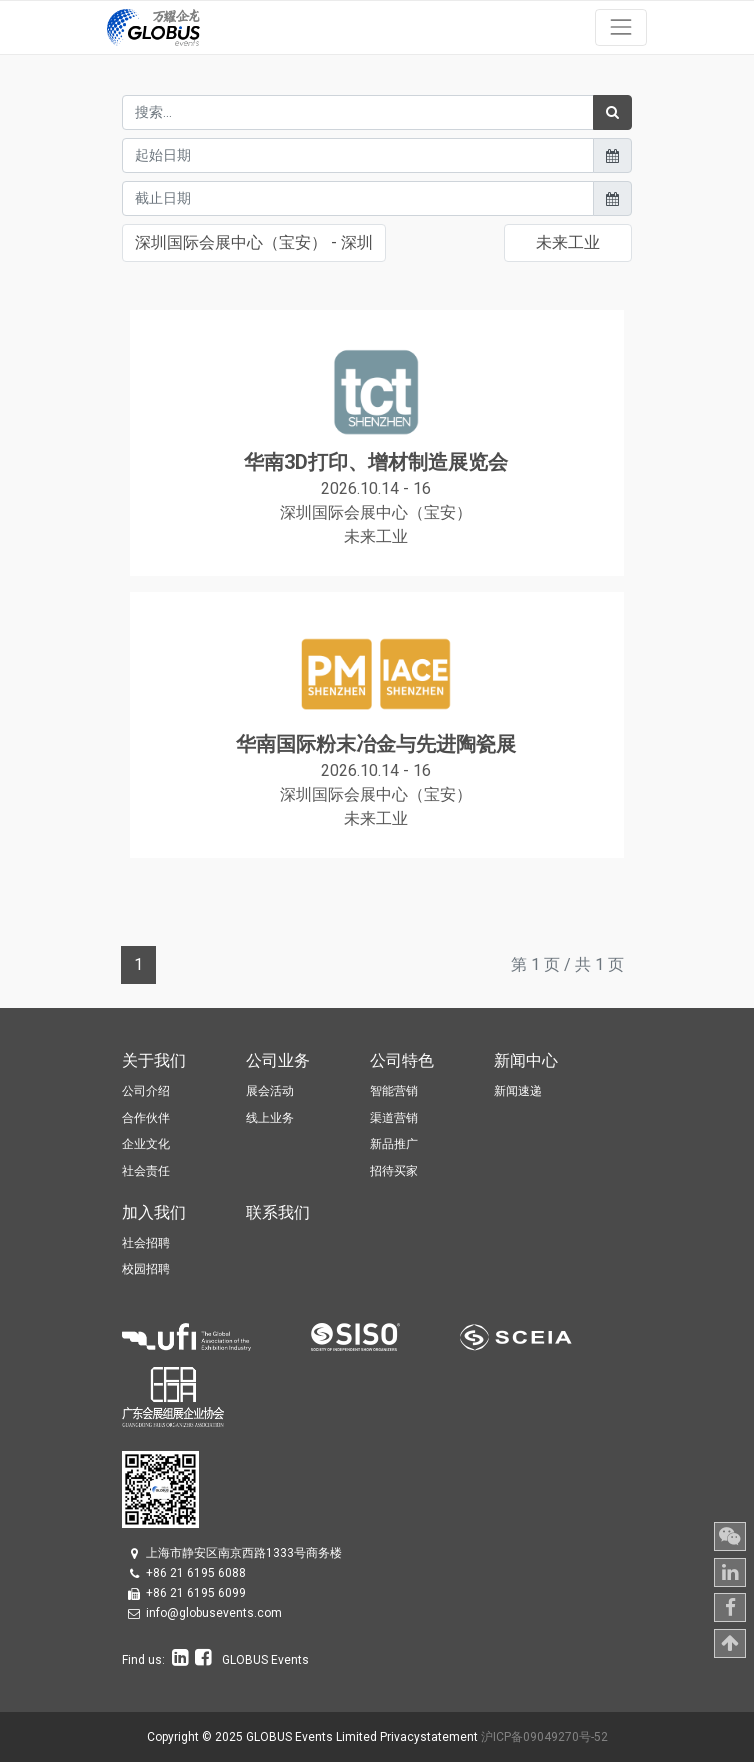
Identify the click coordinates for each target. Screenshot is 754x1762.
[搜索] (612, 112)
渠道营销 (394, 1118)
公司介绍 (146, 1091)
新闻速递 (518, 1091)
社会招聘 (146, 1243)
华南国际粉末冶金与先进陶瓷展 (376, 744)
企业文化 (146, 1144)
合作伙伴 (146, 1118)
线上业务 (270, 1118)
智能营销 (394, 1091)
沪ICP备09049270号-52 (544, 1737)
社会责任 (146, 1171)
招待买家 (394, 1171)
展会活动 (270, 1091)
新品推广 (394, 1144)
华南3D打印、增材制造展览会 (376, 462)
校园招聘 (146, 1269)
